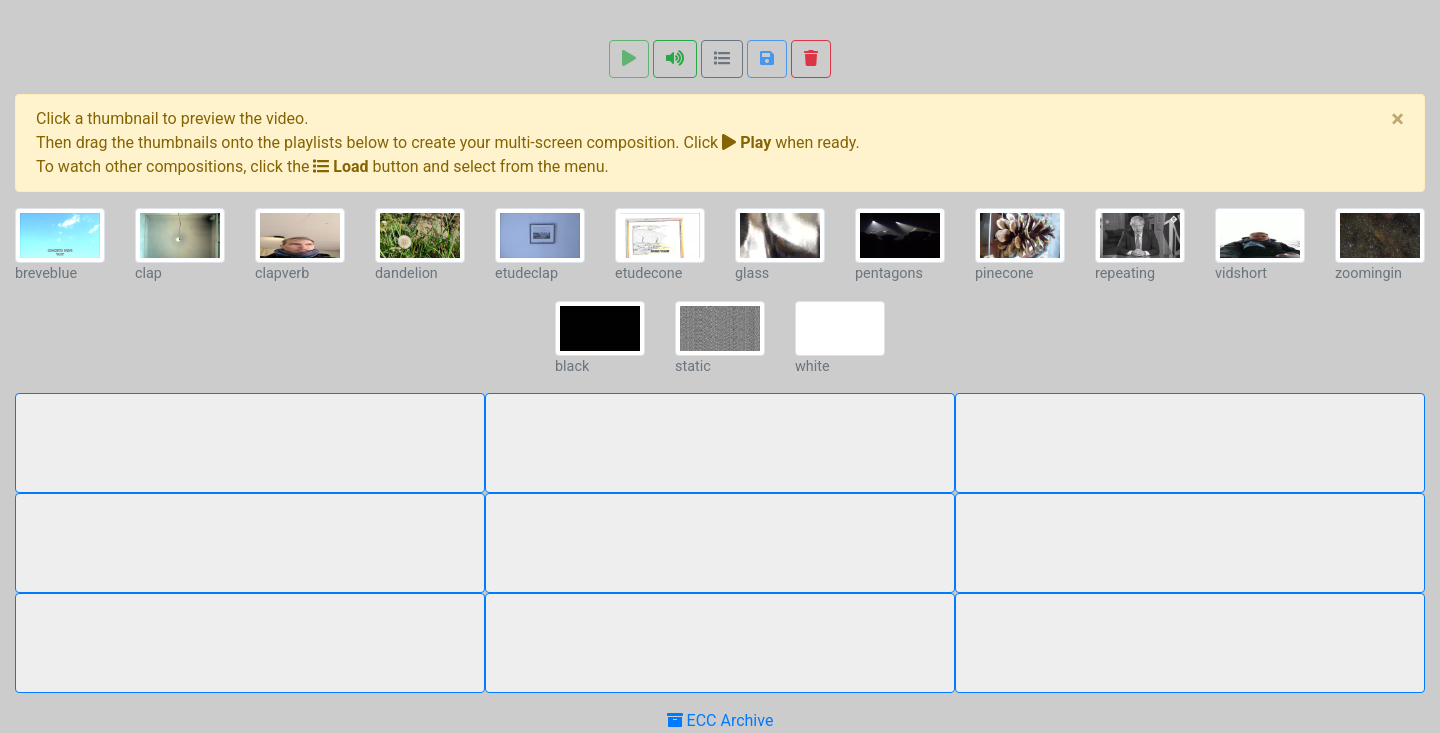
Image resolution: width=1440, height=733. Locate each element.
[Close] (1397, 119)
